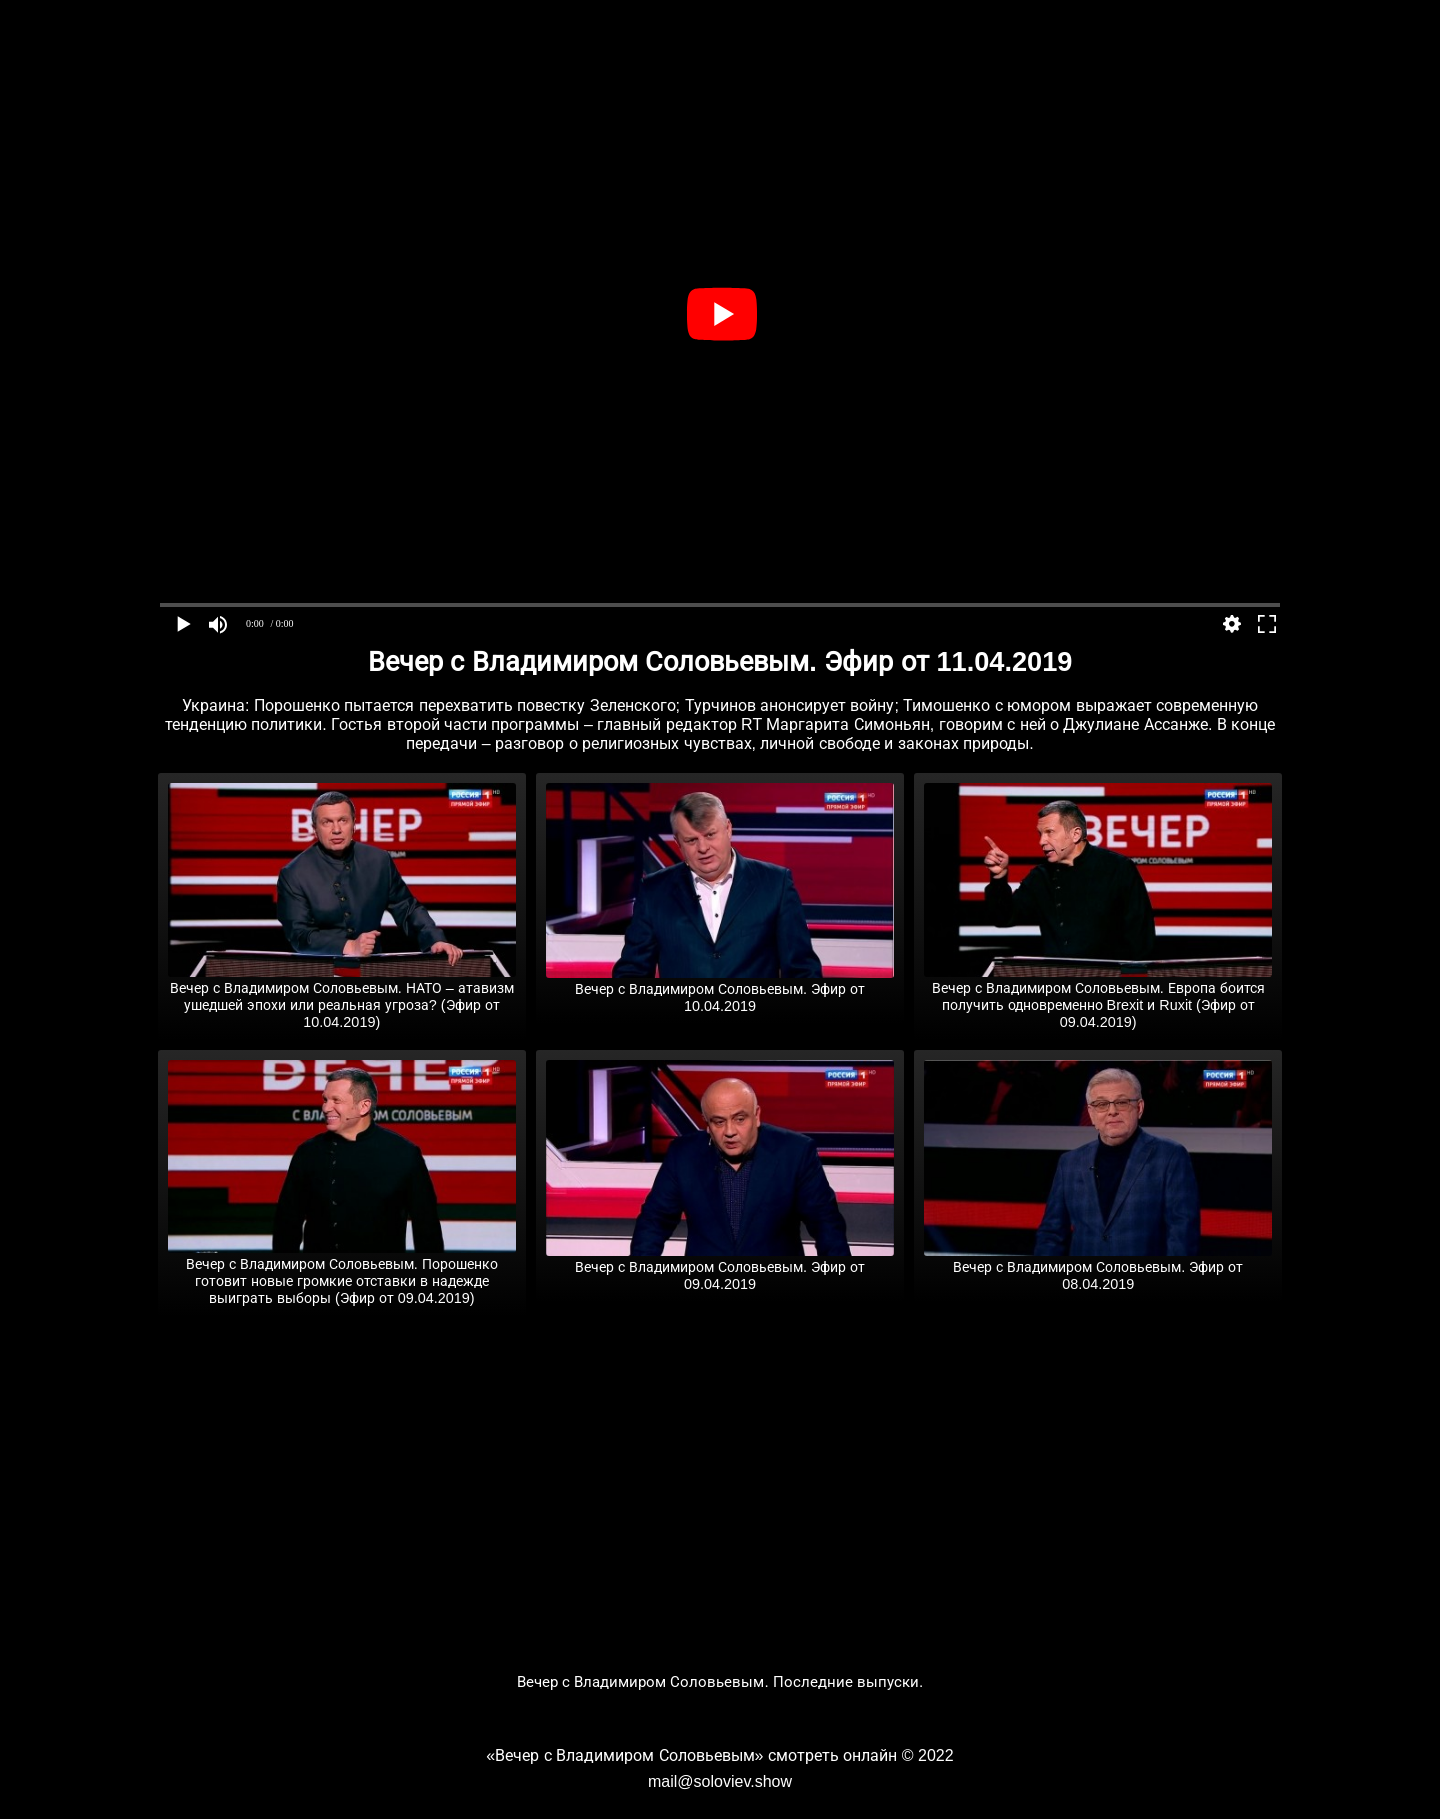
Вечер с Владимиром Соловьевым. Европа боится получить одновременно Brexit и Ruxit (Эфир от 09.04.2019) (1098, 997)
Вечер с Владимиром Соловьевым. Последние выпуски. (720, 1681)
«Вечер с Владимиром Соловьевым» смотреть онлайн (691, 1755)
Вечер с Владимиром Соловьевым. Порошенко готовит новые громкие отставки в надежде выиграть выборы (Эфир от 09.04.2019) (342, 1273)
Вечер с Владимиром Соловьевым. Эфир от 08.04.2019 (1098, 1267)
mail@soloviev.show (720, 1781)
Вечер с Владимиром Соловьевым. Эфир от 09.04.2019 (720, 1267)
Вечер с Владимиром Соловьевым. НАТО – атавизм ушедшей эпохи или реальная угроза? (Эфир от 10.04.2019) (342, 997)
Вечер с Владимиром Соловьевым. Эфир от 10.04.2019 (720, 989)
